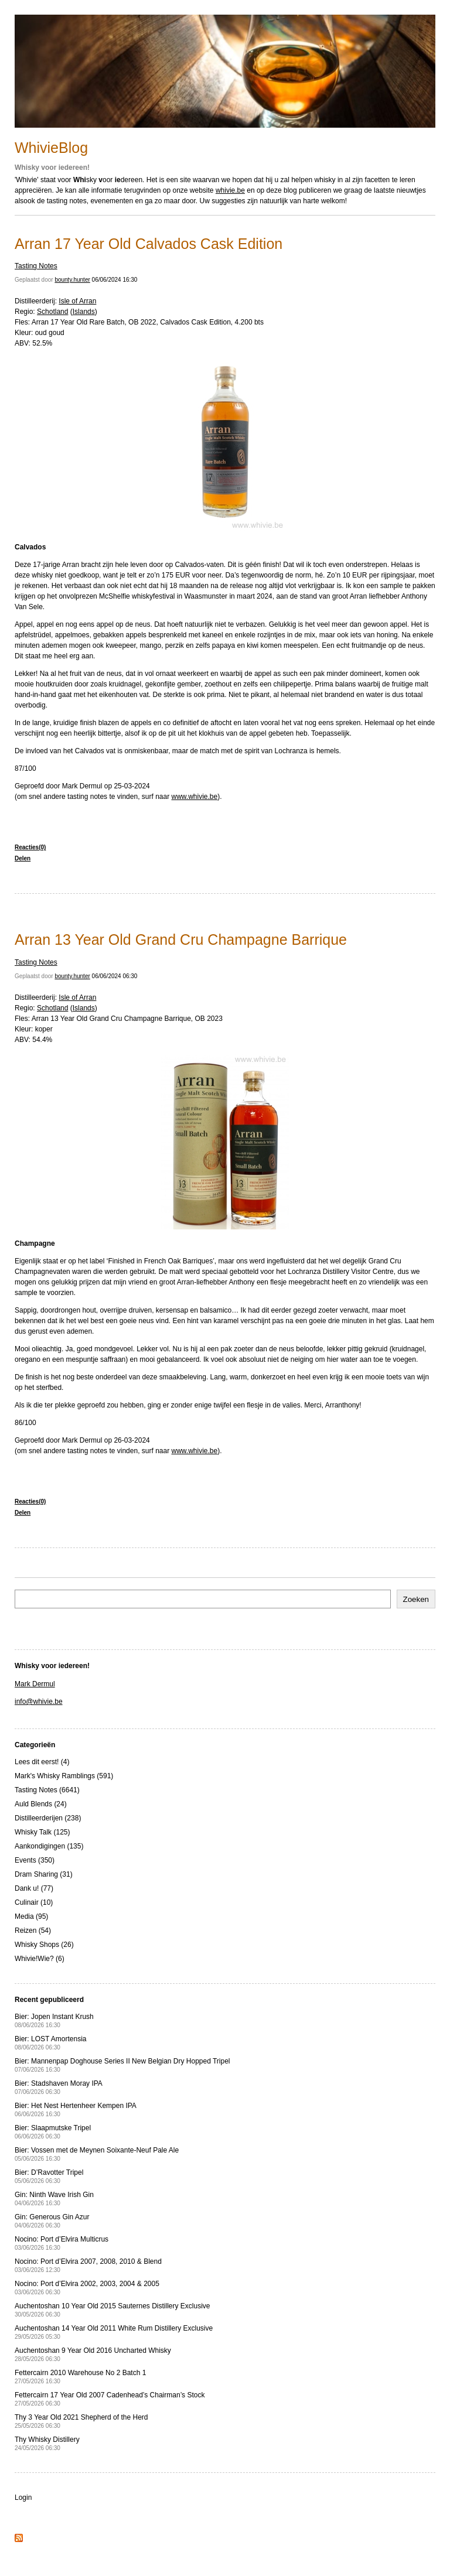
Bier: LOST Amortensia (51, 2043)
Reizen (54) (33, 1930)
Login (23, 2497)
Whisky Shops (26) (44, 1944)
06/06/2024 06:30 (115, 976)
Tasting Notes (36, 266)
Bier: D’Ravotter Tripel (49, 2176)
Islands (84, 312)
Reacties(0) (30, 847)
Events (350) (34, 1860)
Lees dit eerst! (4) (42, 1762)
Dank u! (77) (34, 1888)
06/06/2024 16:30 (115, 279)
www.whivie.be (195, 796)
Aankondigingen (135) (49, 1846)
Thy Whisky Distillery (47, 2443)
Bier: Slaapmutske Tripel (53, 2132)
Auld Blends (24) (41, 1804)
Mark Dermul (35, 1684)
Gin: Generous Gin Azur (52, 2221)
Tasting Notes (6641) (47, 1790)
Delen (22, 858)
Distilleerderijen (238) (48, 1818)
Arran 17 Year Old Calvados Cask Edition (148, 243)
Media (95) (31, 1916)
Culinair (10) (34, 1902)
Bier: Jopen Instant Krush (54, 2020)
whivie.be (230, 190)
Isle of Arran (77, 301)
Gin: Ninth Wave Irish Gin (54, 2198)
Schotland (52, 312)
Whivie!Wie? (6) (39, 1959)
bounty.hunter (72, 279)
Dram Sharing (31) (44, 1874)
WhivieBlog (51, 147)
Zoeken (416, 1599)
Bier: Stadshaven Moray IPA (59, 2087)
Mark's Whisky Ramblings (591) (64, 1776)
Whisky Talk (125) (42, 1832)
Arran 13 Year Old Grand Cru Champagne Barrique (181, 939)
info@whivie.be (39, 1701)
